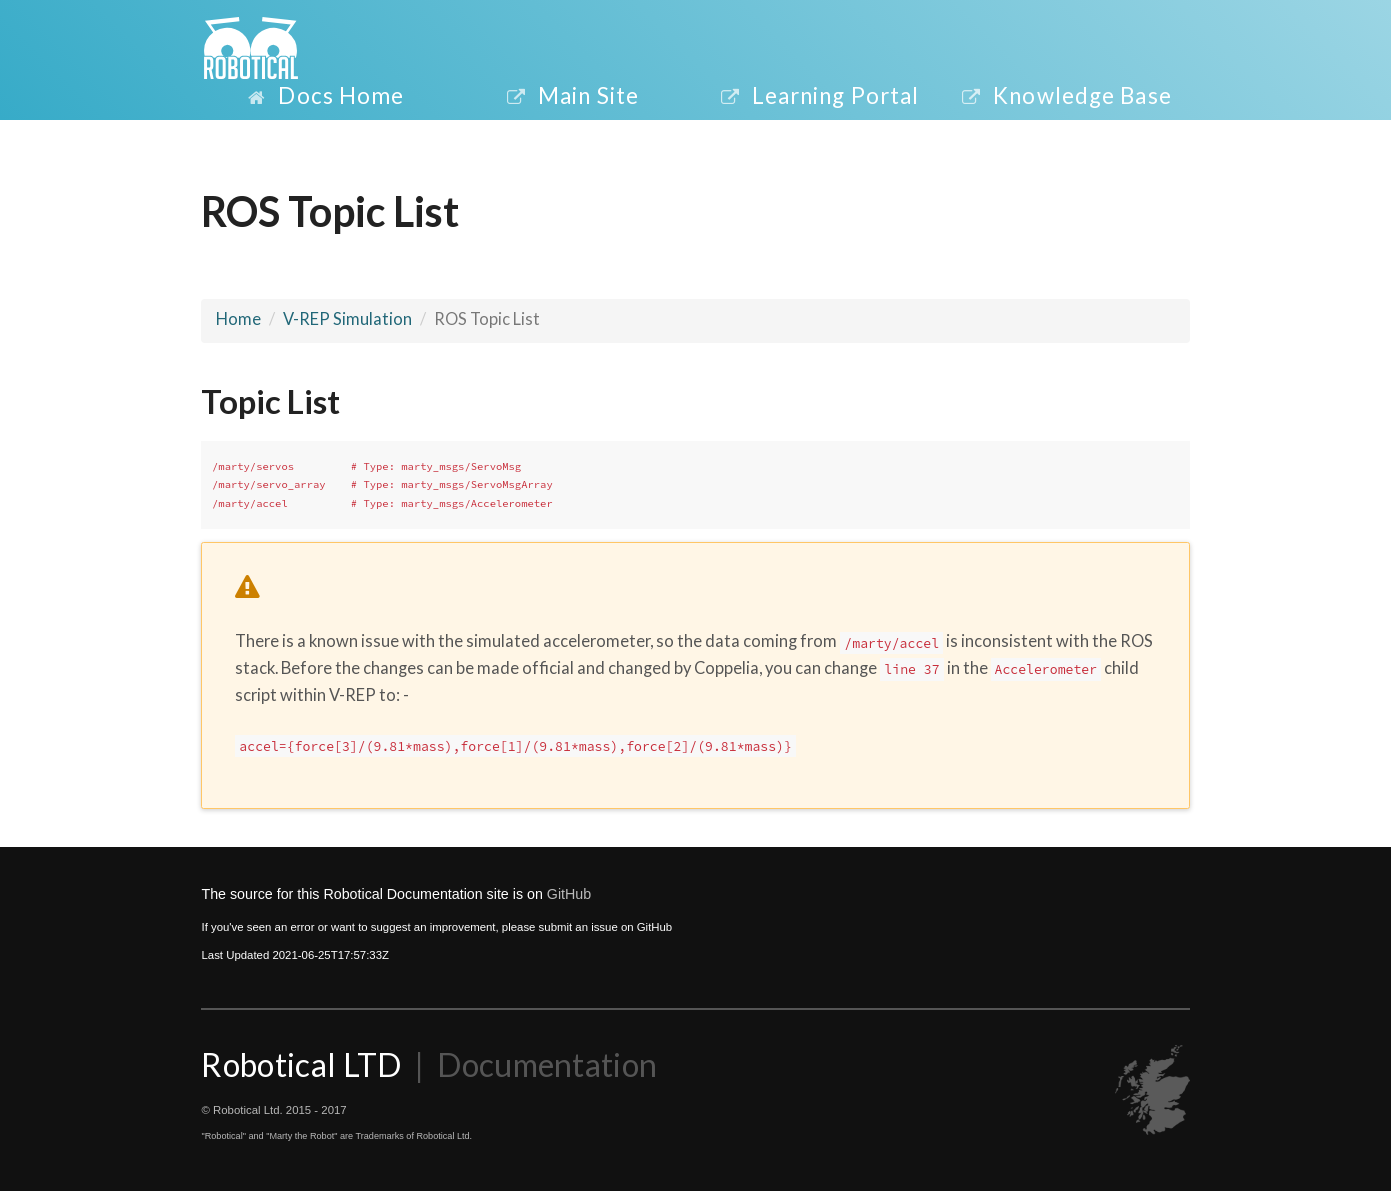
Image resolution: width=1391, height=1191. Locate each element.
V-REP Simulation (347, 319)
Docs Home (324, 95)
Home (238, 319)
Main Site (572, 95)
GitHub (569, 894)
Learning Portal (819, 95)
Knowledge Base (1066, 95)
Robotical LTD (304, 1064)
